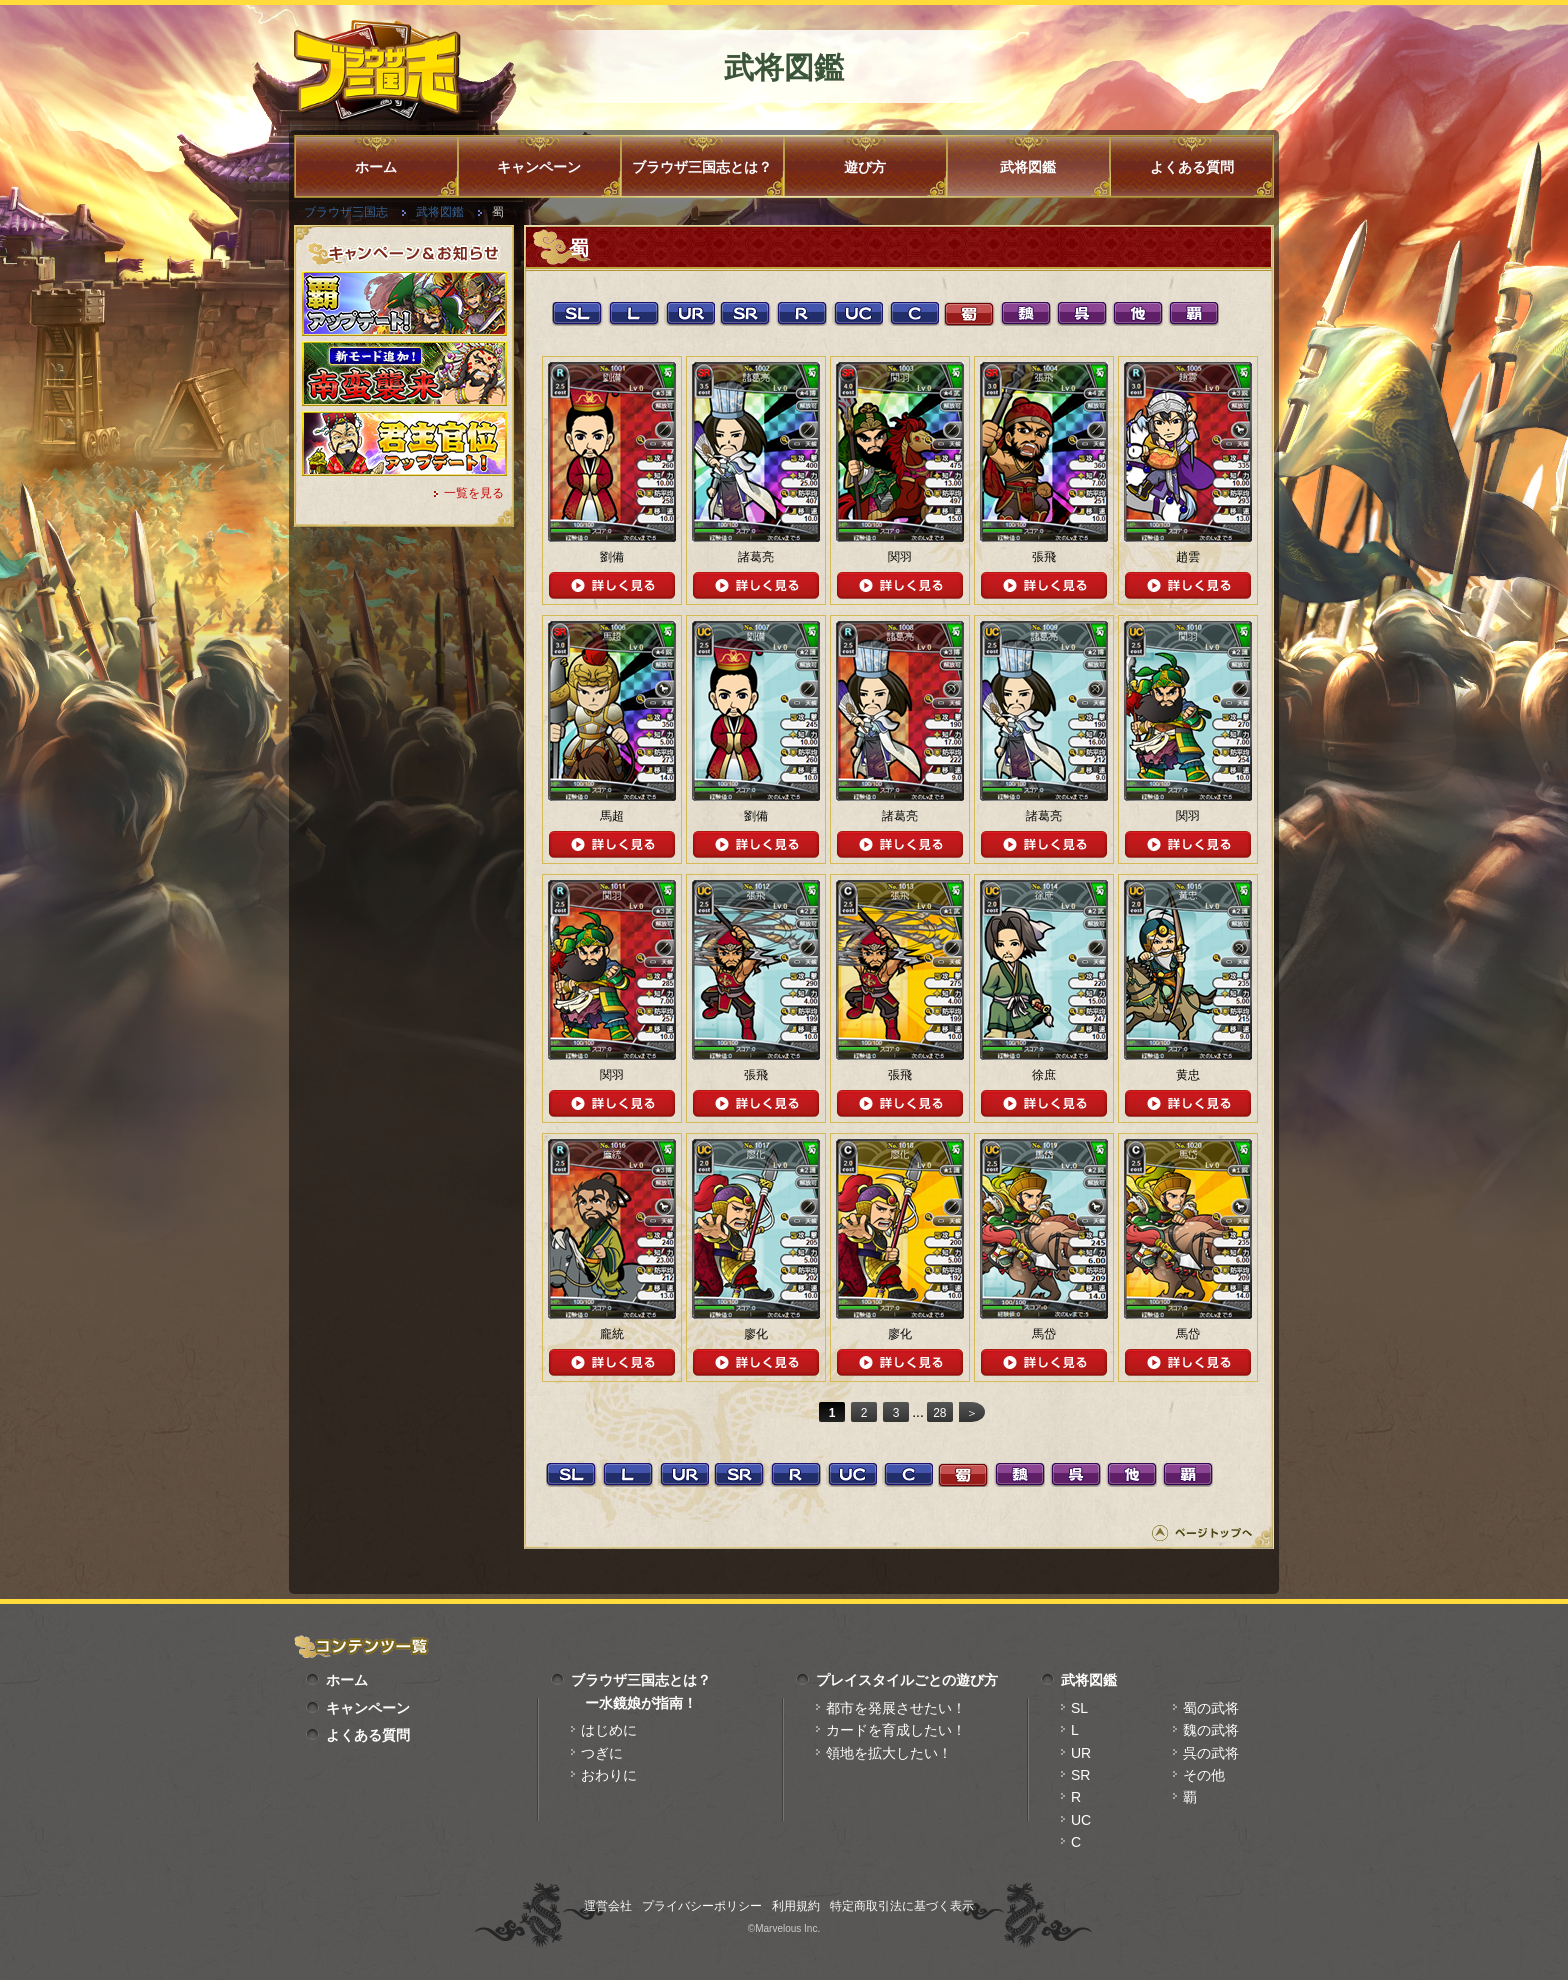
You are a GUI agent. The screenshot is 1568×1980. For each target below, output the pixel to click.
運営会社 (608, 1906)
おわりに (609, 1775)
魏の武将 (1211, 1730)
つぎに (602, 1753)
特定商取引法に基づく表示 (902, 1906)
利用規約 (796, 1906)
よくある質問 (1192, 167)
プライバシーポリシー (702, 1906)
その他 (1204, 1775)
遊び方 (865, 167)
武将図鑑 (1028, 167)
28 (939, 1413)
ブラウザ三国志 (346, 212)
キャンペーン (539, 167)
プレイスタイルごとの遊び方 (907, 1680)
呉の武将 (1211, 1753)
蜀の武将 (1211, 1708)
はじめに (609, 1730)
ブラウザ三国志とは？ (702, 167)
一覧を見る (474, 493)
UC (1081, 1820)
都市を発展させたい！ (896, 1708)
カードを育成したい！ (896, 1730)
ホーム (376, 167)
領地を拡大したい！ (889, 1753)
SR (1080, 1775)
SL (1079, 1708)
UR (1081, 1753)
